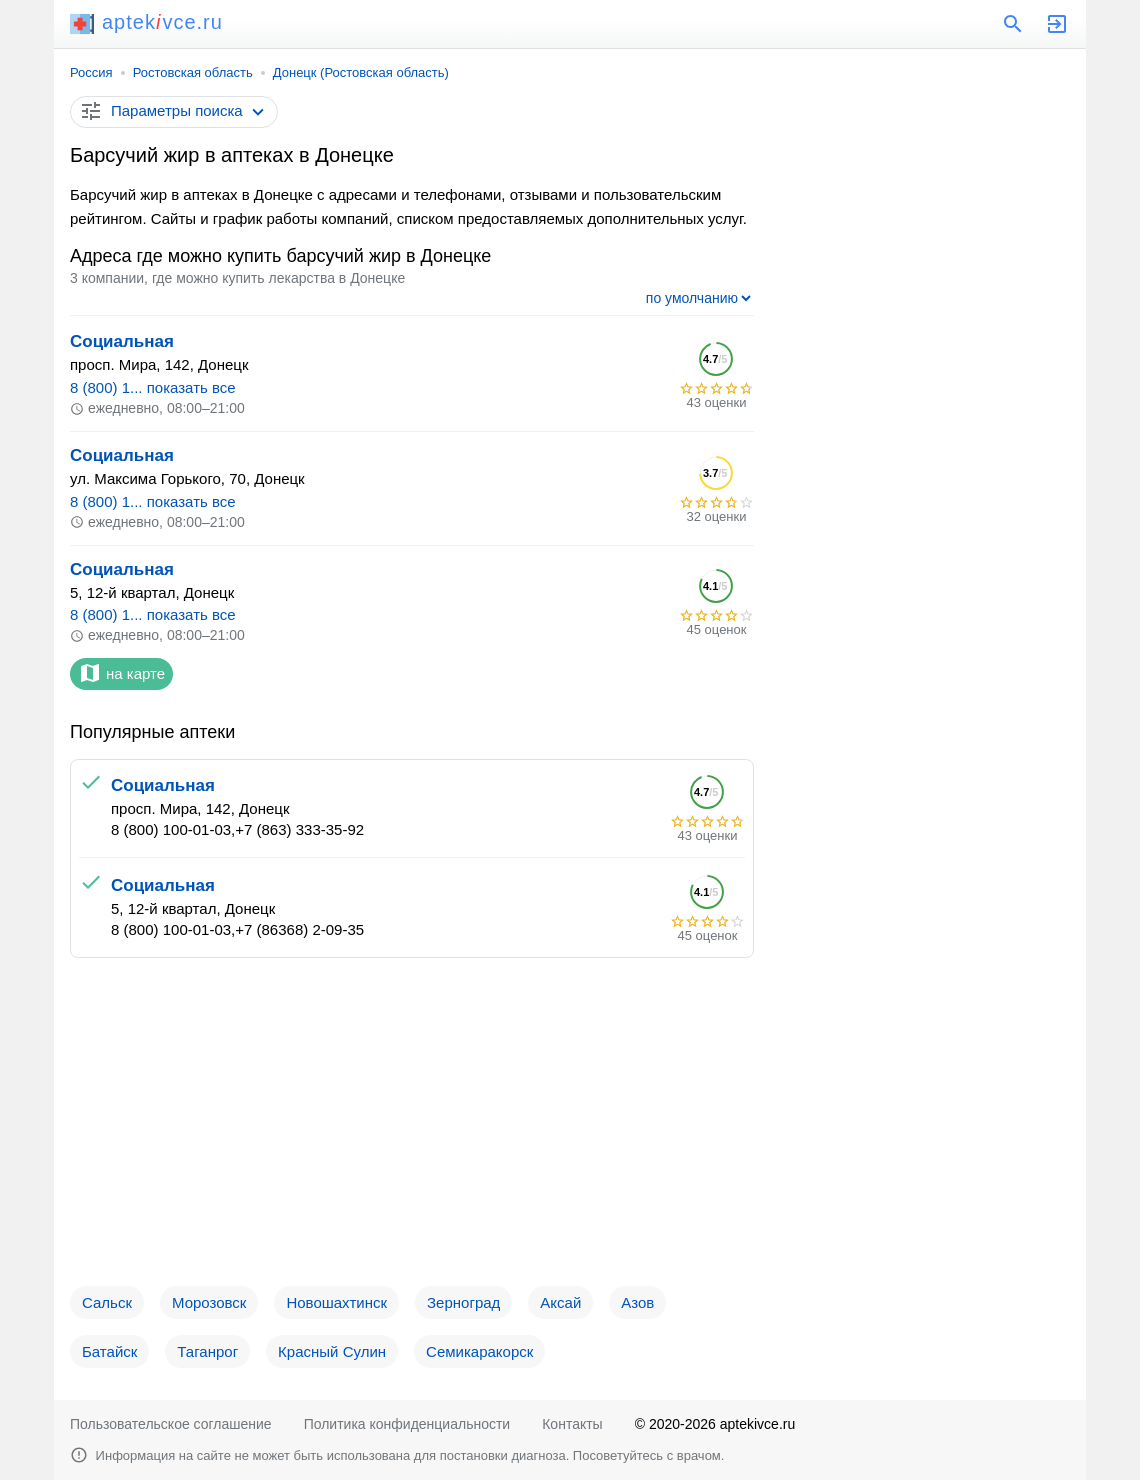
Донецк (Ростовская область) (361, 72)
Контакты (572, 1424)
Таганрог (207, 1351)
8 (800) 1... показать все (153, 387)
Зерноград (463, 1302)
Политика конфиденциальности (407, 1424)
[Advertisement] (412, 1130)
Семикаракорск (479, 1351)
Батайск (109, 1351)
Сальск (107, 1302)
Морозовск (209, 1302)
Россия (91, 72)
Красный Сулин (332, 1351)
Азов (637, 1302)
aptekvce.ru (146, 22)
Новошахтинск (336, 1302)
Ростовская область (193, 72)
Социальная (122, 341)
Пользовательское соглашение (171, 1424)
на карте (121, 673)
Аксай (560, 1302)
